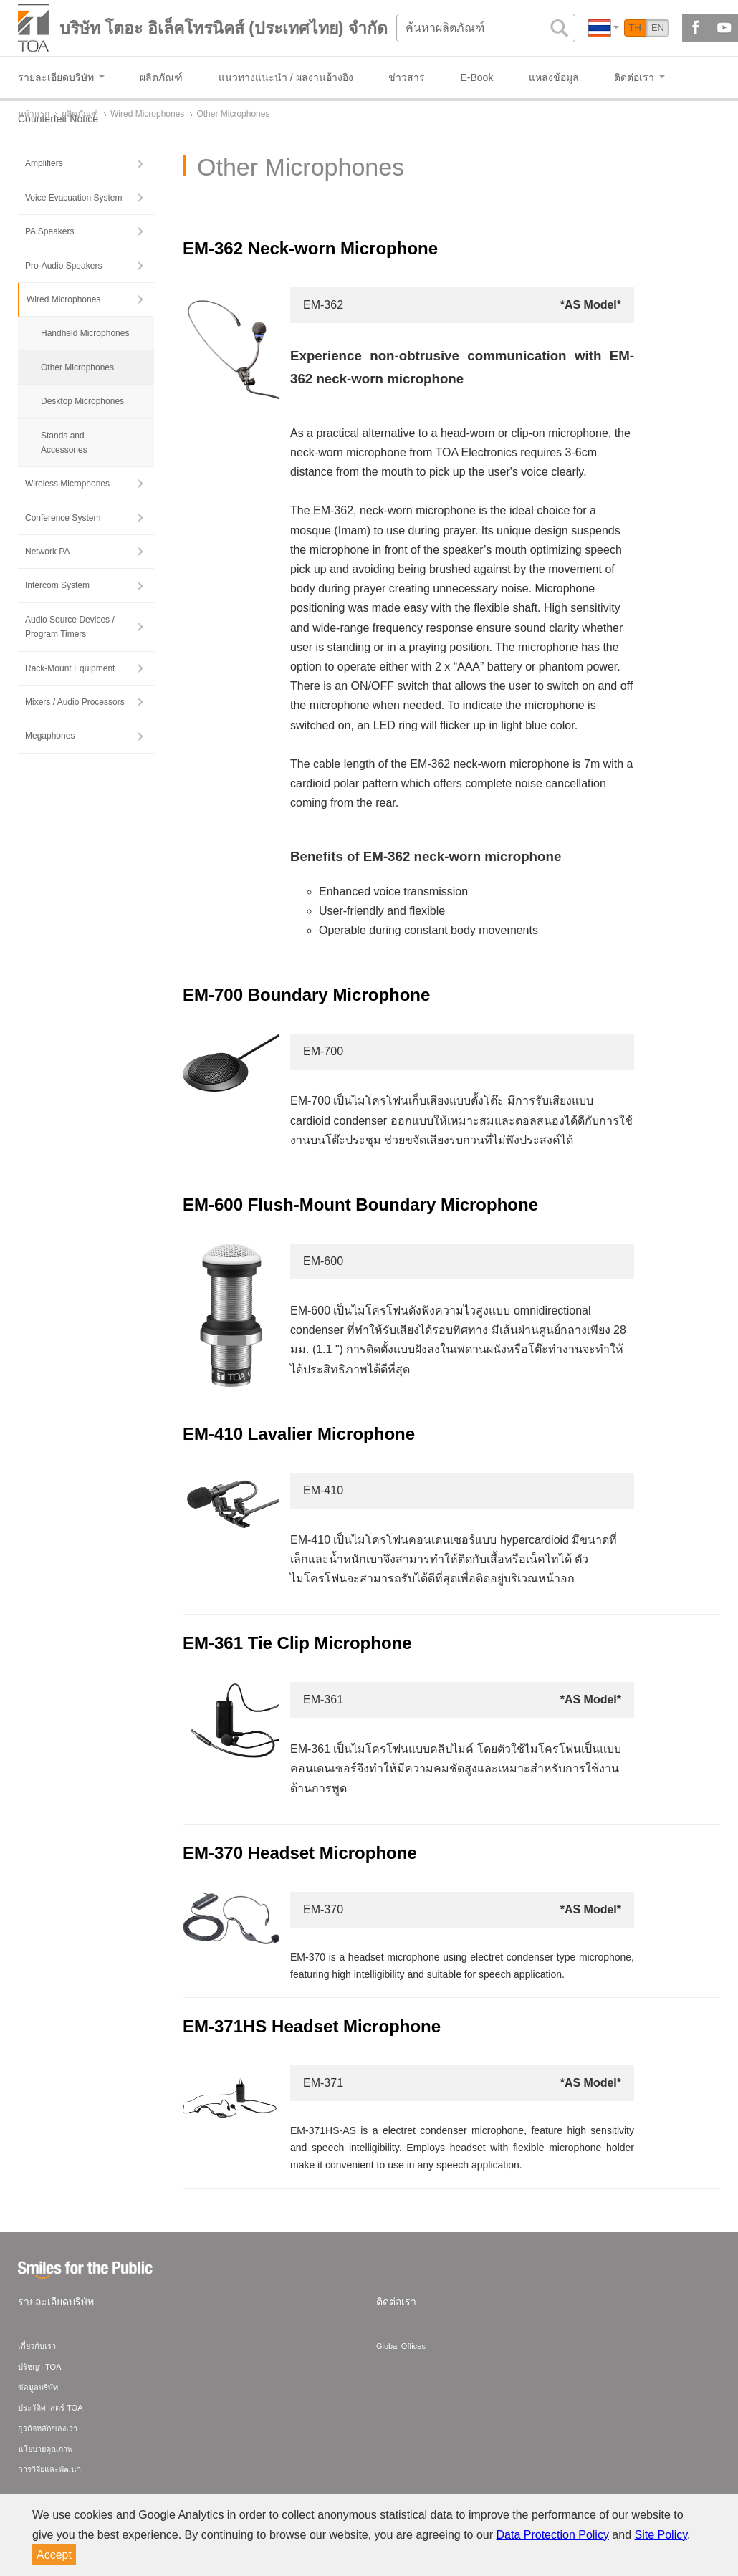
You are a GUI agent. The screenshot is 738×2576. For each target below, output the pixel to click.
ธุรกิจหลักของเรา (47, 2428)
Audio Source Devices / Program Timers (70, 627)
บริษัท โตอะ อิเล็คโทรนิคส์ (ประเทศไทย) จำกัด (223, 28)
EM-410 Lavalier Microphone (299, 1433)
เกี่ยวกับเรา (37, 2346)
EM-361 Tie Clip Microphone (297, 1643)
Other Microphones (77, 367)
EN (657, 27)
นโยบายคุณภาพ (45, 2449)
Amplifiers (44, 163)
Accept (54, 2555)
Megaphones (50, 736)
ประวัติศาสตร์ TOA (50, 2407)
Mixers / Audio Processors (75, 702)
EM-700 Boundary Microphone (306, 994)
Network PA (47, 552)
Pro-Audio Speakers (63, 266)
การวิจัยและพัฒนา (49, 2469)
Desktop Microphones (82, 401)
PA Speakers (49, 231)
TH (635, 27)
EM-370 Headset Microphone (300, 1853)
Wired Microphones (63, 299)
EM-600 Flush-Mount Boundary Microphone (360, 1204)
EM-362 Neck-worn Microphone (310, 248)
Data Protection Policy (553, 2535)
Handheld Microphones (85, 333)
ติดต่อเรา (396, 2301)
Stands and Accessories (64, 443)
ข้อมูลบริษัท (38, 2387)
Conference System (62, 518)
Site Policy (661, 2535)
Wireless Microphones (67, 484)
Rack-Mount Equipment (70, 668)
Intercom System (57, 585)
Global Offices (401, 2346)
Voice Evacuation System (73, 198)
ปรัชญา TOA (39, 2367)
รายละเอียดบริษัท (56, 2301)
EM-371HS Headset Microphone (312, 2026)
